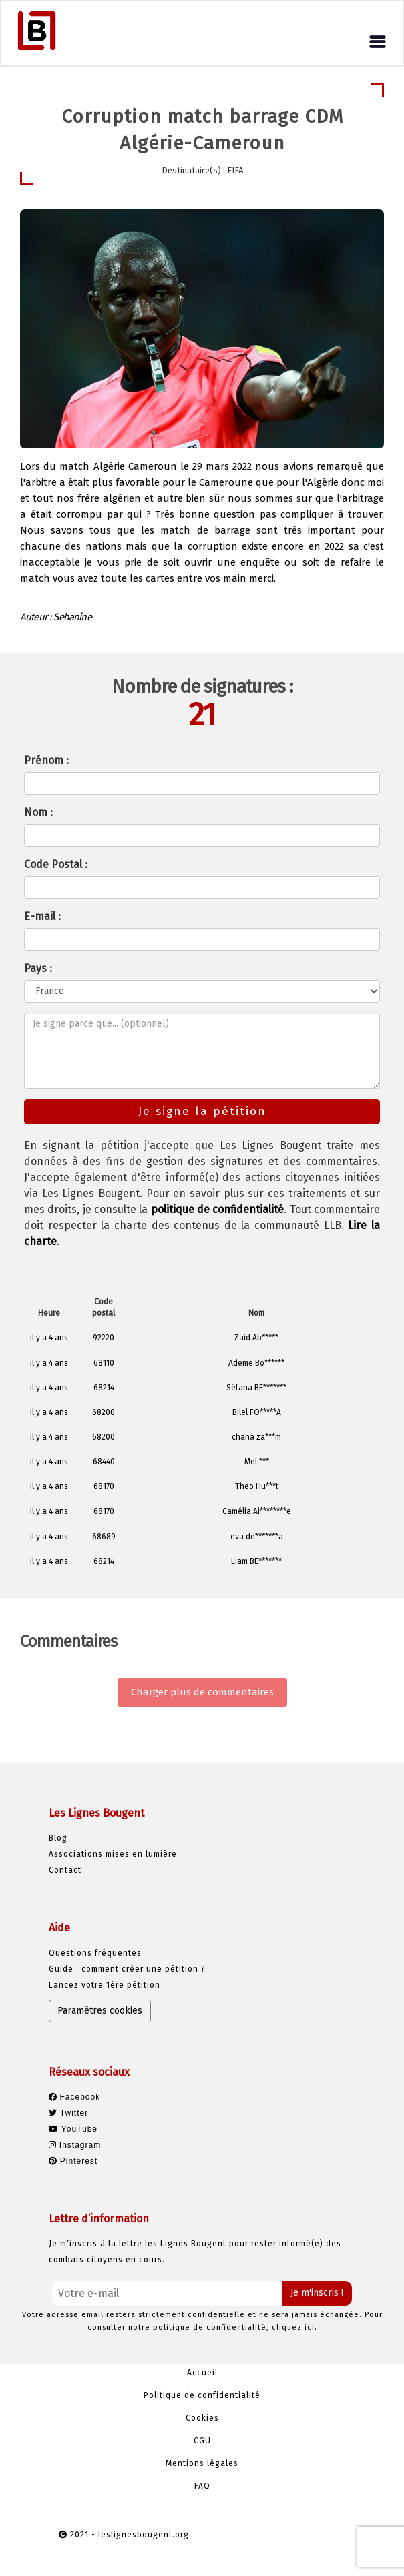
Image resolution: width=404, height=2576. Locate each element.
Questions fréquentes (95, 1953)
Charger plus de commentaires (202, 1692)
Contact (65, 1870)
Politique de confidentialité (202, 2395)
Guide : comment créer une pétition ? (127, 1969)
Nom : (38, 812)
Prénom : (46, 760)
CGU (202, 2440)
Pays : (38, 968)
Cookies (202, 2418)
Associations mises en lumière (113, 1854)
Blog (58, 1838)
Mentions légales (202, 2463)
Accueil (202, 2372)
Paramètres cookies (99, 2010)
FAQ (202, 2486)
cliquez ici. (294, 2327)
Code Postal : (55, 864)
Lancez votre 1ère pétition (104, 1985)
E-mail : (42, 916)
